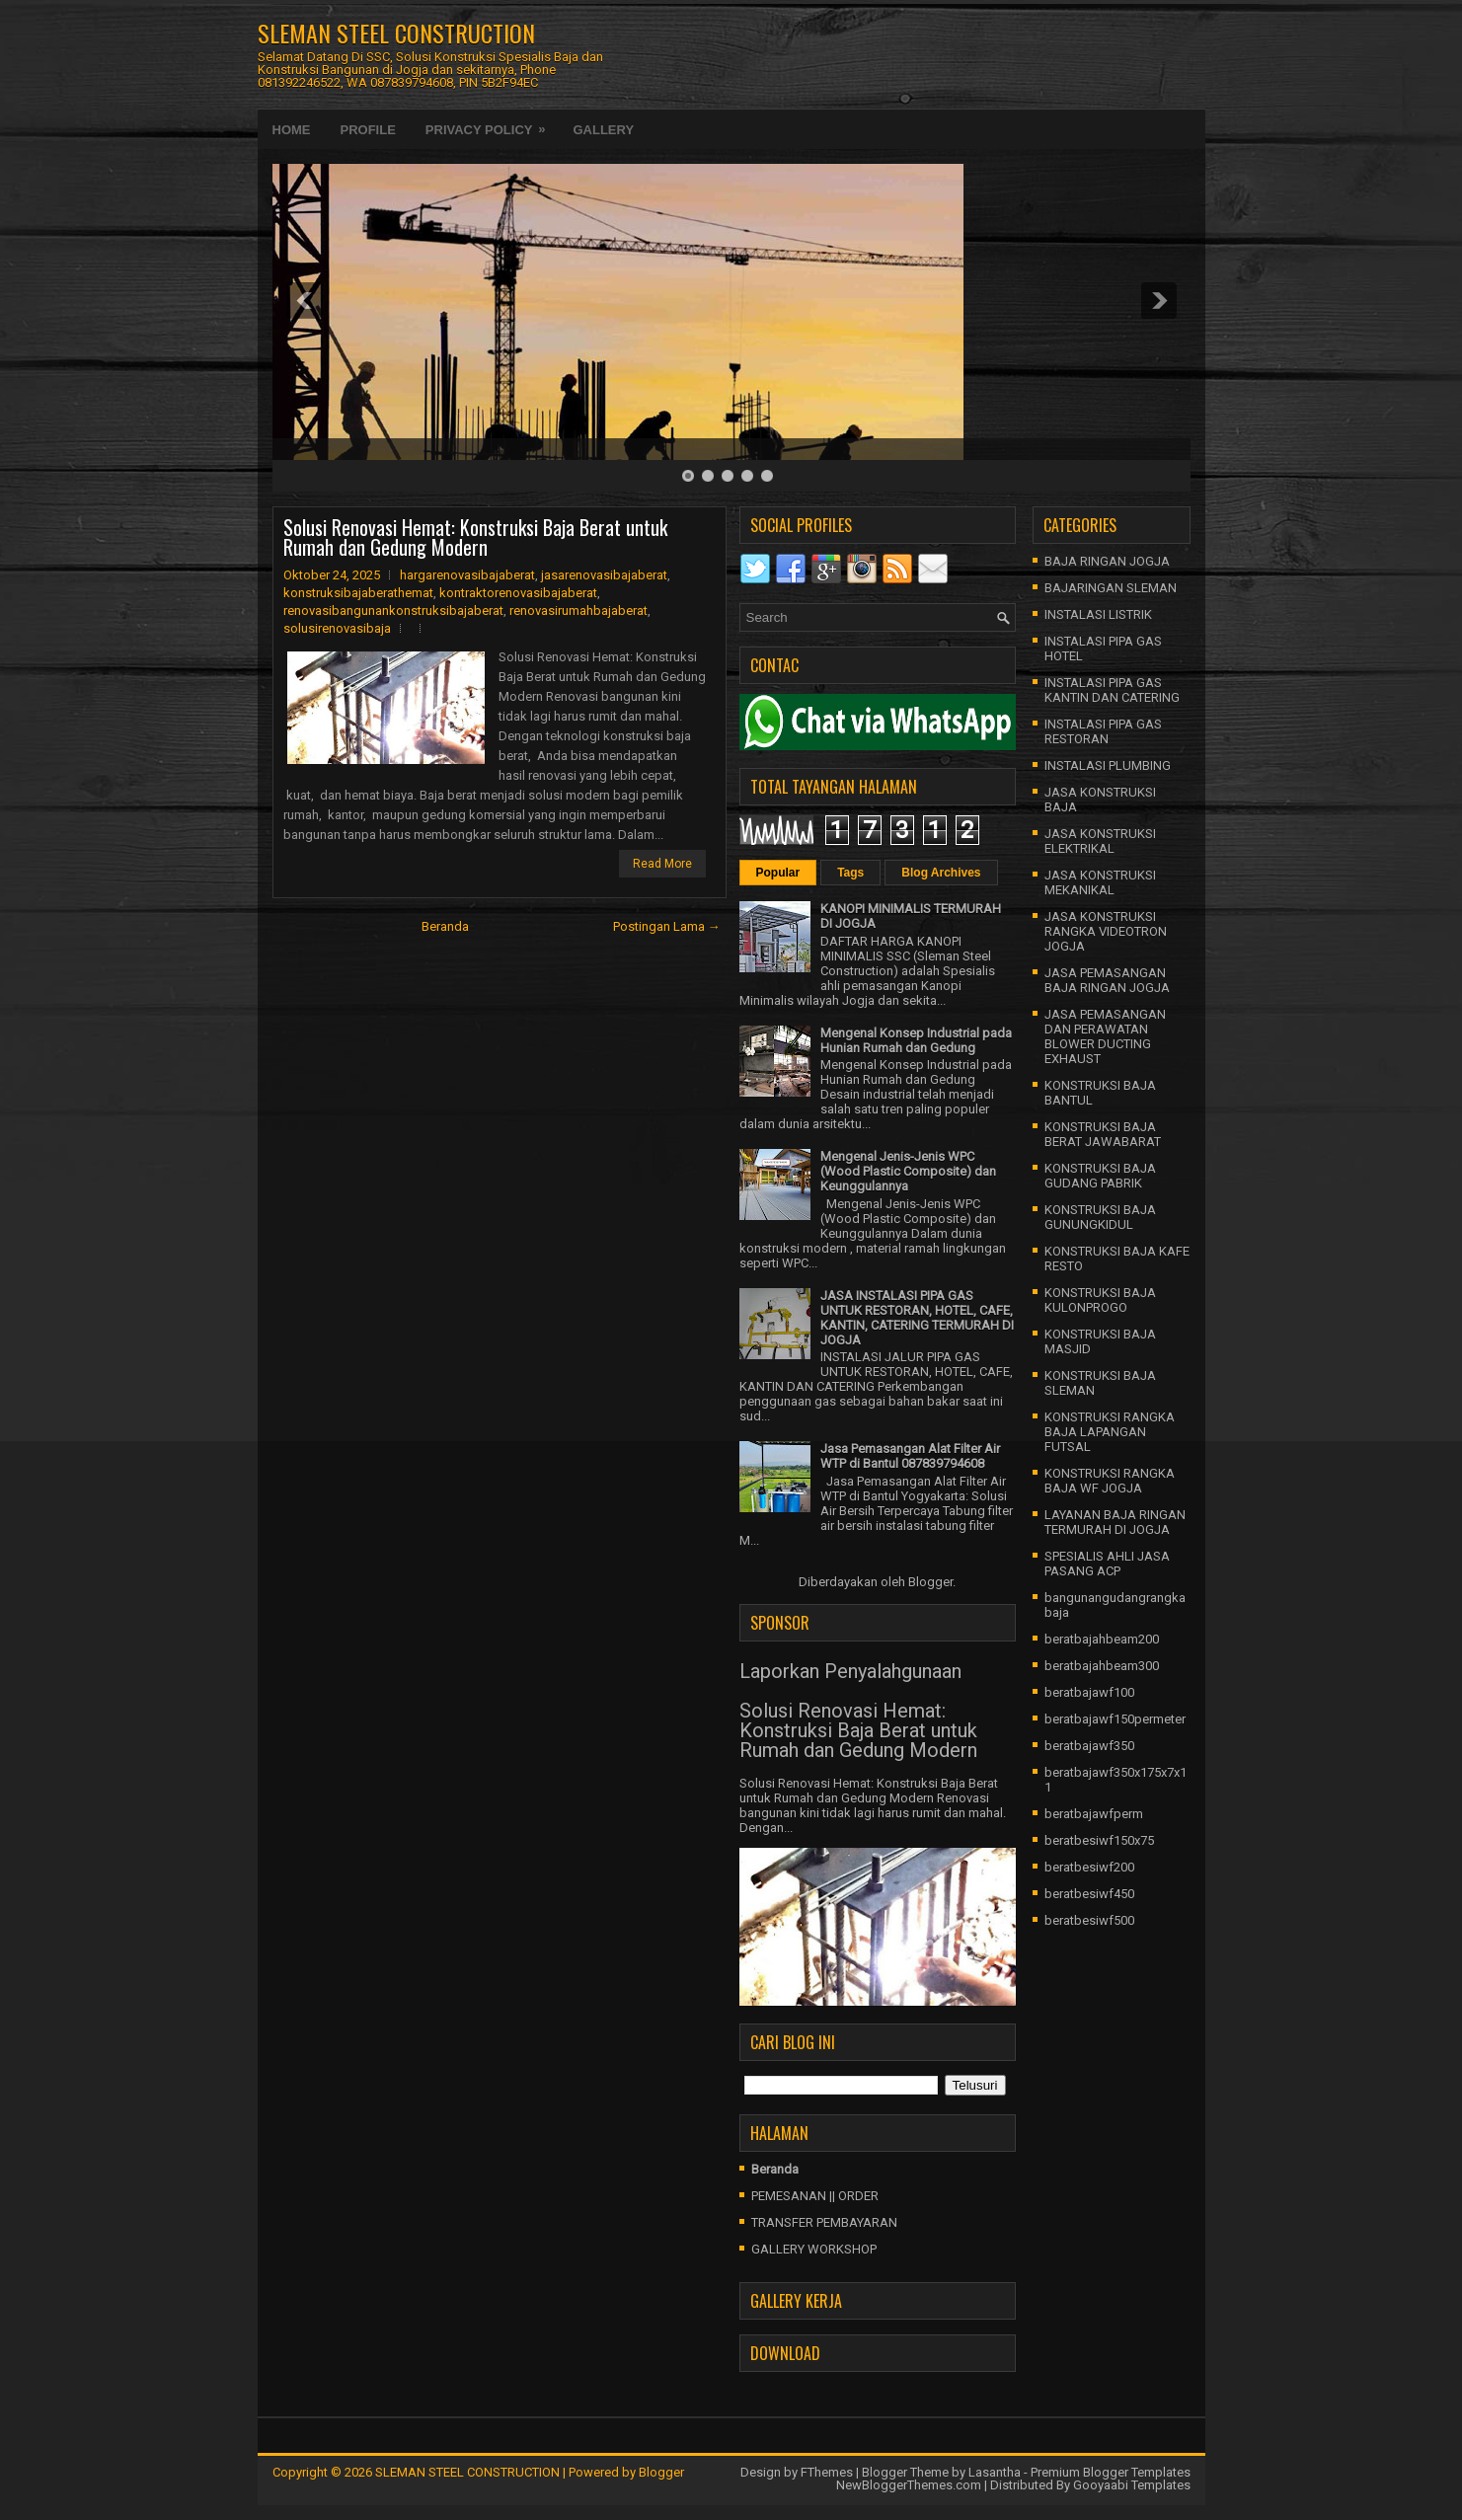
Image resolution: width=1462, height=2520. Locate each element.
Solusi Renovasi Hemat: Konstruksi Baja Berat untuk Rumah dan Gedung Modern (475, 537)
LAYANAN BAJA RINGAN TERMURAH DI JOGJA (1115, 1522)
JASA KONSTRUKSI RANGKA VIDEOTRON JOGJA (1105, 931)
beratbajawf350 (1089, 1745)
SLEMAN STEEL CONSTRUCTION (396, 32)
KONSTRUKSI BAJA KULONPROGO (1100, 1300)
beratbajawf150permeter (1115, 1719)
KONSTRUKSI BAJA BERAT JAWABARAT (1102, 1134)
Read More (662, 864)
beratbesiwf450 (1089, 1893)
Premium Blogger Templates (1111, 2472)
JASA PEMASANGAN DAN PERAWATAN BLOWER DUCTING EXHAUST (1105, 1036)
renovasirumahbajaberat (578, 610)
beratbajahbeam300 (1101, 1665)
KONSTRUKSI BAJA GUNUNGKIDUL (1100, 1217)
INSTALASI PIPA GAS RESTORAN (1103, 731)
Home (291, 129)
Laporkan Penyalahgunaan (850, 1671)
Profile (368, 129)
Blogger (930, 1581)
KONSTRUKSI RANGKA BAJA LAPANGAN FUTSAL (1109, 1432)
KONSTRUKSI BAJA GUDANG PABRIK (1100, 1175)
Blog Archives (940, 872)
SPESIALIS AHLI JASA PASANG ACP (1107, 1563)
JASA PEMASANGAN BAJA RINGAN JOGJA (1107, 980)
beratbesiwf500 (1089, 1920)
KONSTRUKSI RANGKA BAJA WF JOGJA (1109, 1480)
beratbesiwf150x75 (1099, 1840)
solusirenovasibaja (337, 628)
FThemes (827, 2472)
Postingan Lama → (667, 926)
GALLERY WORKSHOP (814, 2249)
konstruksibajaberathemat (358, 592)
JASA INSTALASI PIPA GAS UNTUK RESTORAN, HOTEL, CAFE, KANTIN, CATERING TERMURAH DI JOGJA (917, 1317)
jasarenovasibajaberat (604, 575)
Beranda (445, 926)
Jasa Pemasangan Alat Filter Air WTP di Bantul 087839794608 (910, 1456)
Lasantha (994, 2472)
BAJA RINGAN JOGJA (1107, 561)
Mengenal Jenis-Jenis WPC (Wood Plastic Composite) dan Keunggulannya (908, 1171)
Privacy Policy (492, 123)
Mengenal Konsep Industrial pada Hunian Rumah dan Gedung (916, 1040)
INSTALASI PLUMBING (1107, 765)
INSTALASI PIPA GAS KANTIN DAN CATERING (1112, 690)
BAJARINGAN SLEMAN (1110, 587)
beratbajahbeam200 (1101, 1639)
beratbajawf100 (1089, 1692)
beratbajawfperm (1093, 1813)
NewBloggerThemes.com (908, 2485)
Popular (778, 872)
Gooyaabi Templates (1132, 2485)
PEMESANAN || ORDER (815, 2195)
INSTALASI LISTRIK (1098, 614)
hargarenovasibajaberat (467, 575)
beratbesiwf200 (1089, 1867)
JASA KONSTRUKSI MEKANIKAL (1100, 882)
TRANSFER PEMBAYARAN (824, 2222)
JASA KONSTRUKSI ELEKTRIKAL (1100, 841)
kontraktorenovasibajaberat (518, 592)
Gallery (603, 129)
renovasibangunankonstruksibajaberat (393, 610)
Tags (850, 872)
